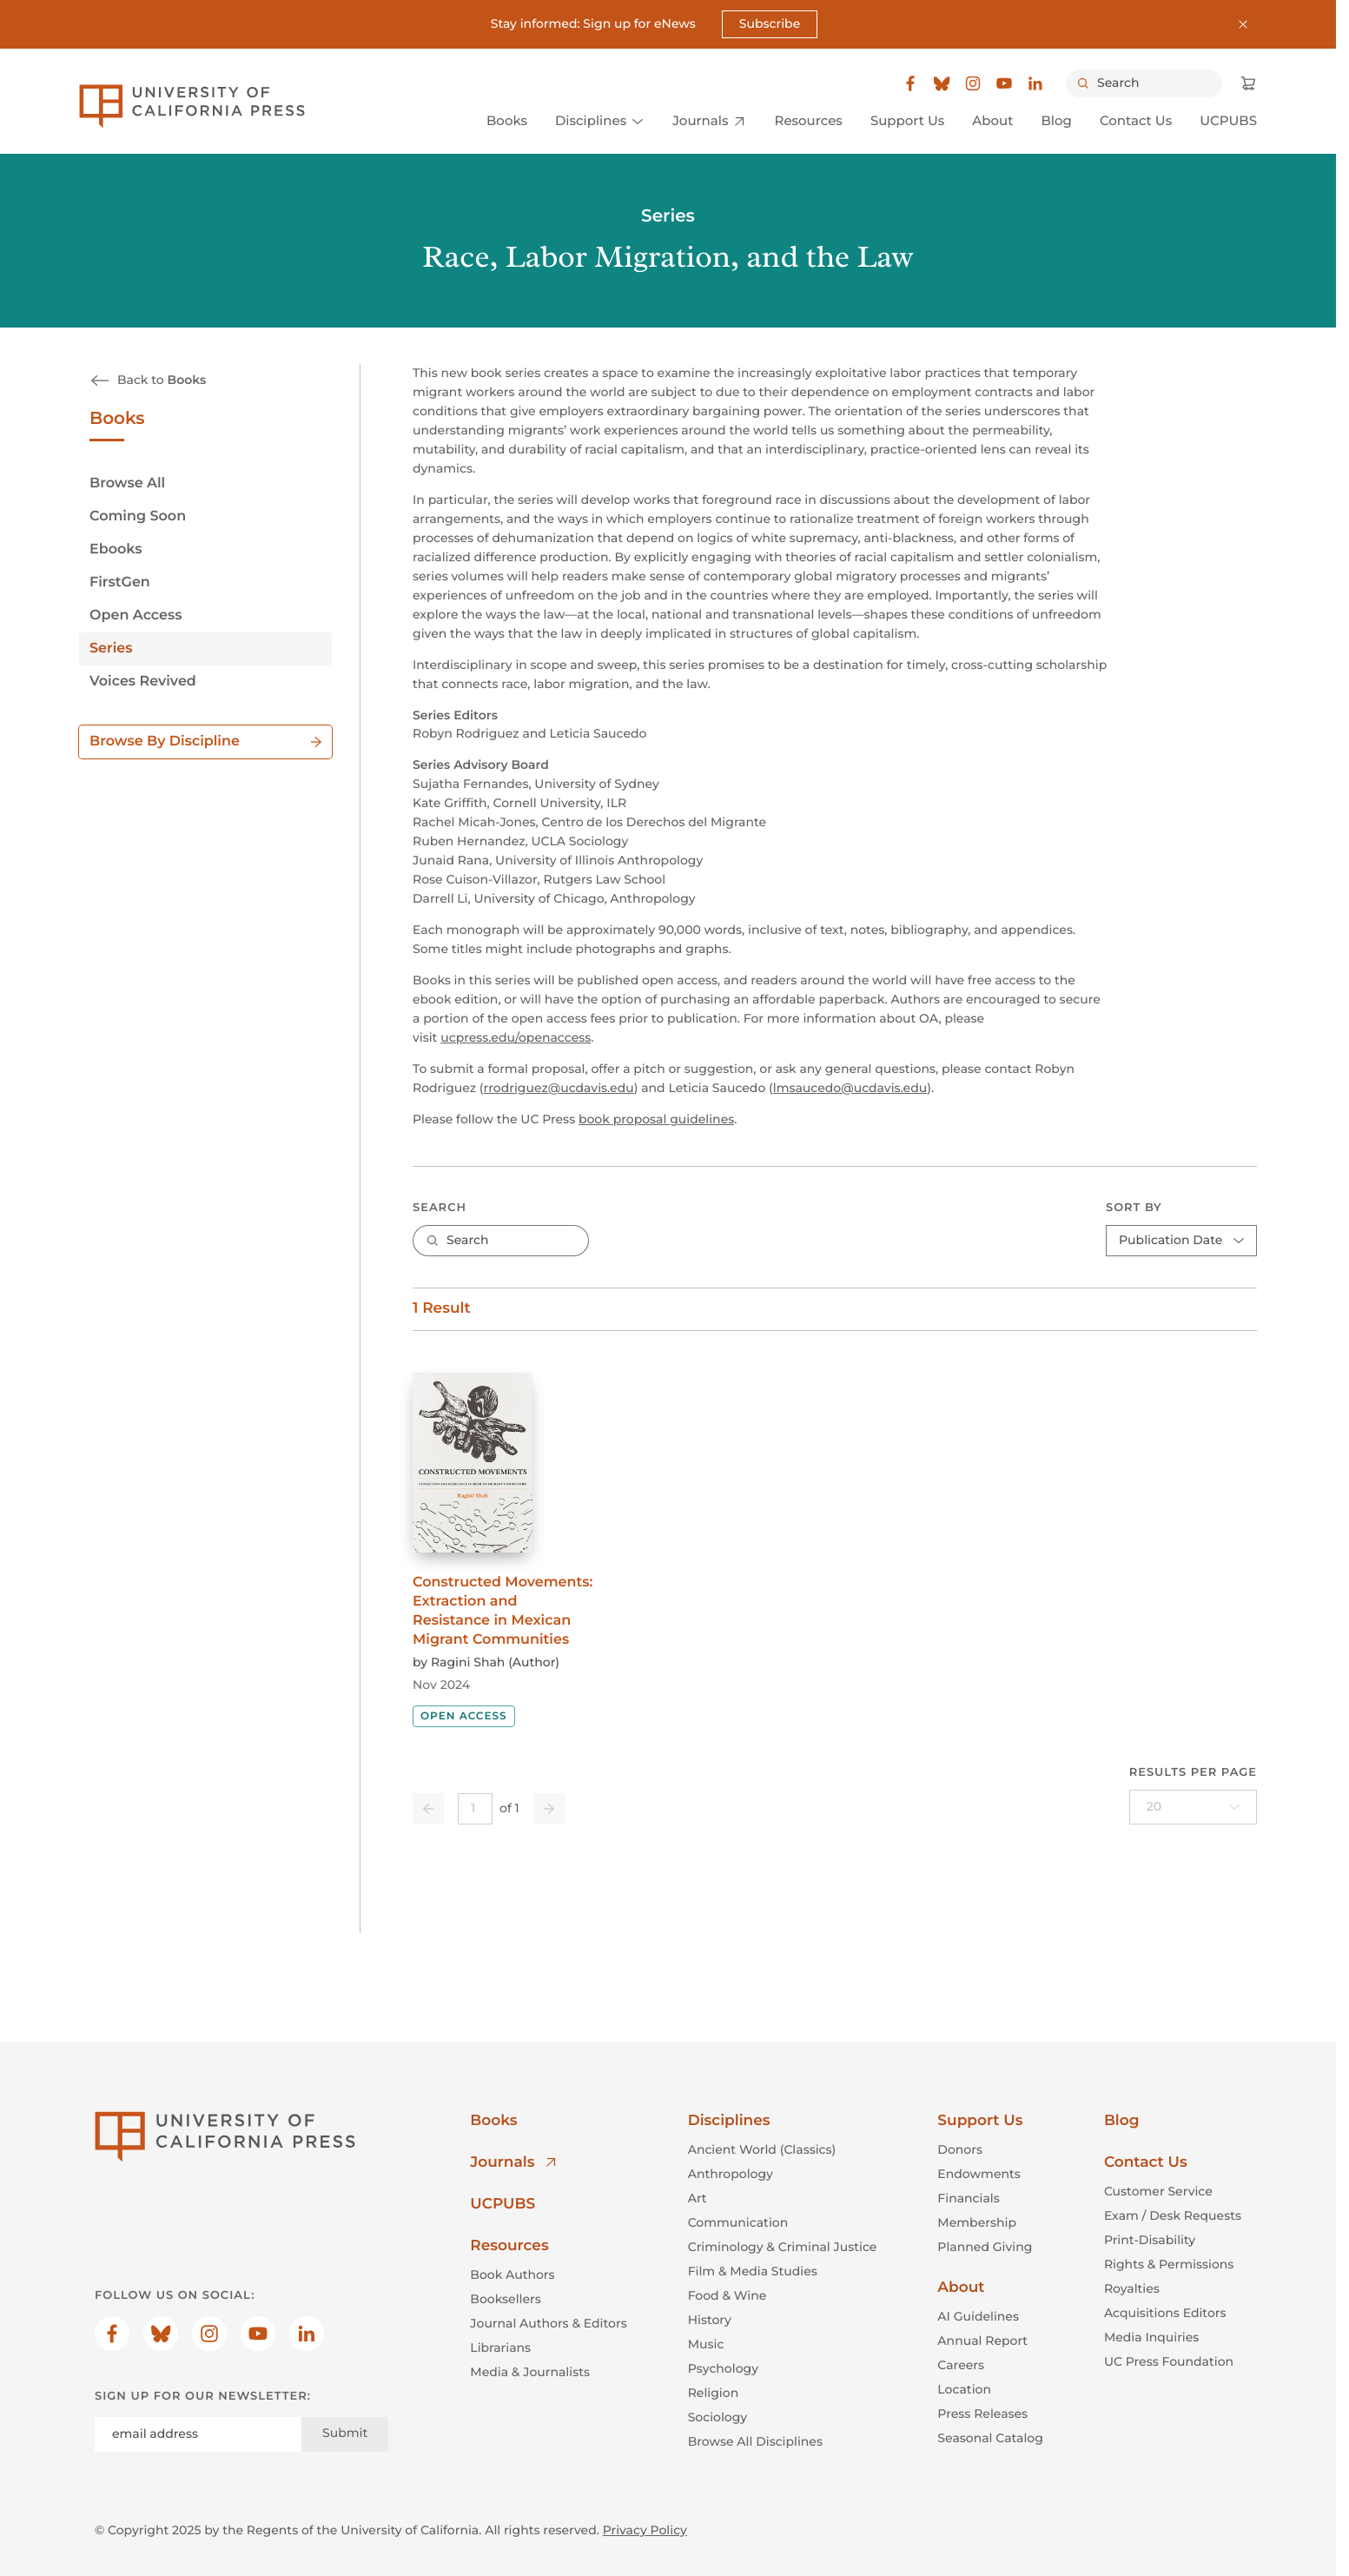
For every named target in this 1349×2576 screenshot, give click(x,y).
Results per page (1193, 1772)
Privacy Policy (645, 2529)
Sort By (1134, 1207)
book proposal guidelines (656, 1118)
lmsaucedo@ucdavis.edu (850, 1088)
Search (439, 1207)
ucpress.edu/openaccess (515, 1037)
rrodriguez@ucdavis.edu (559, 1088)
